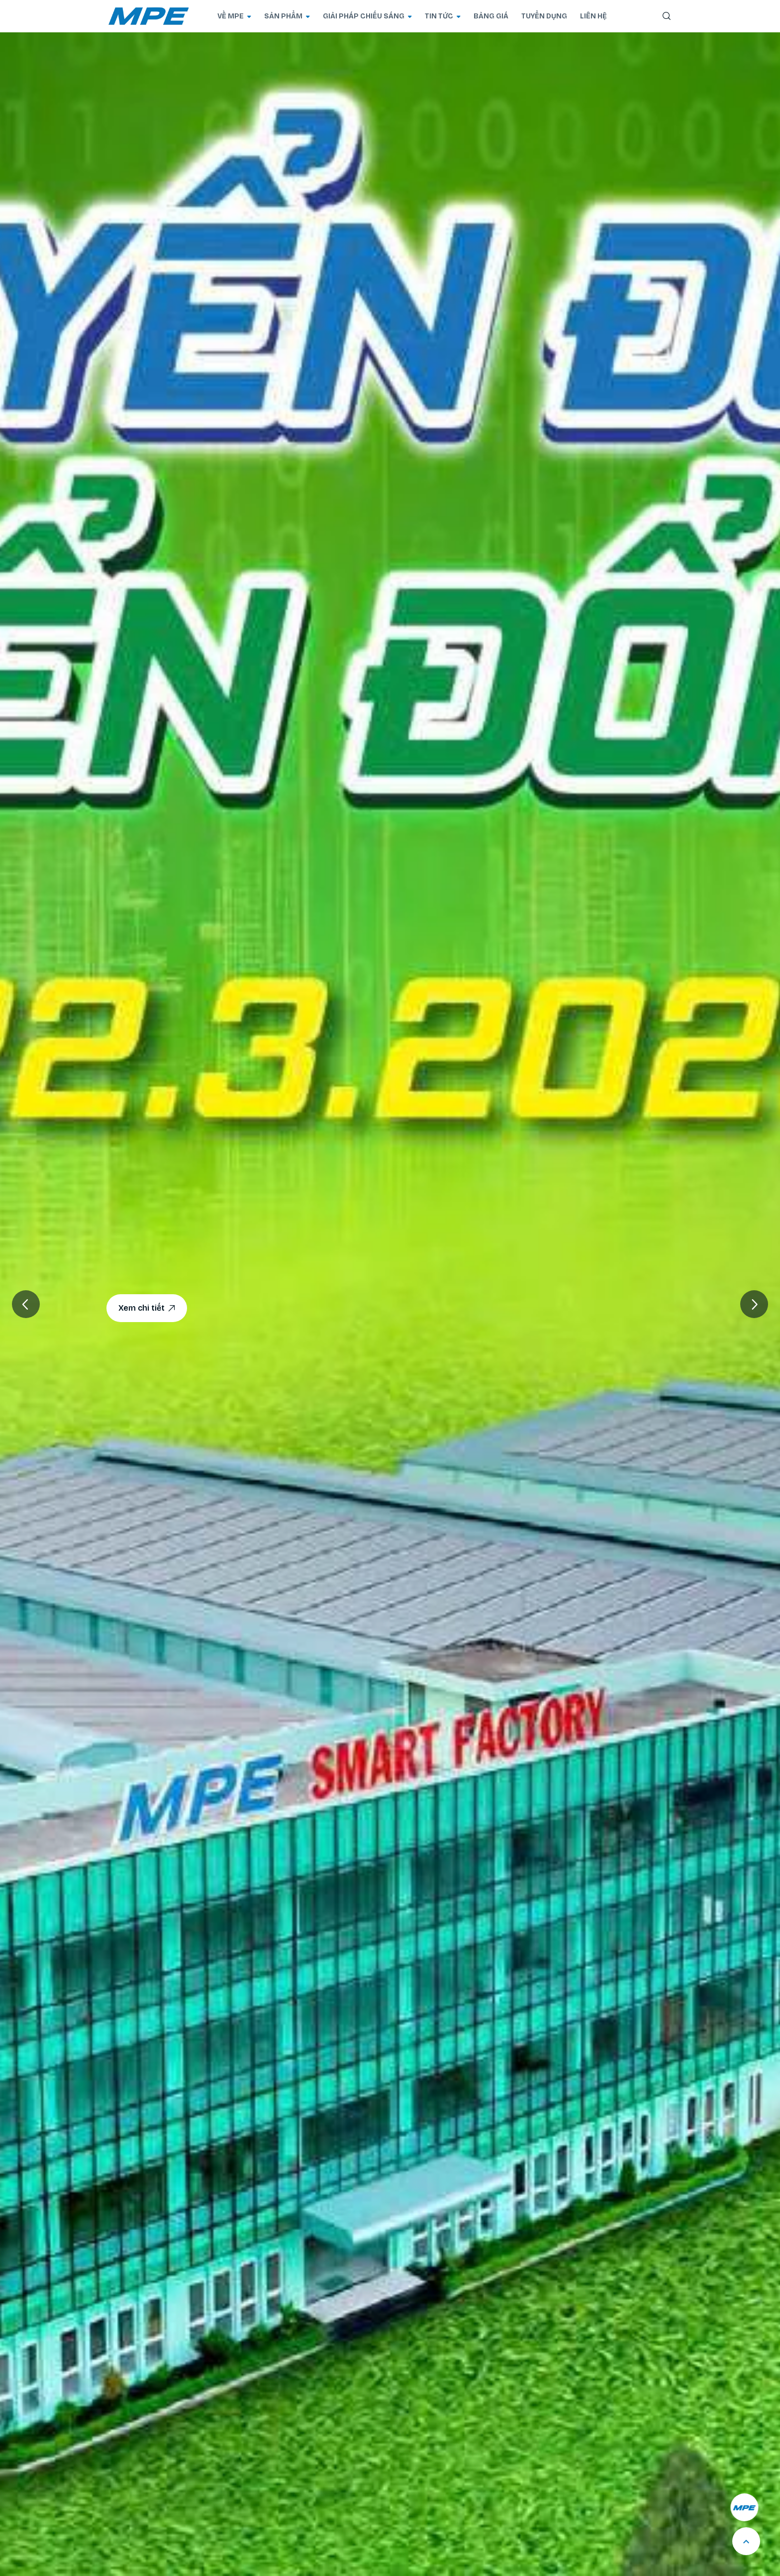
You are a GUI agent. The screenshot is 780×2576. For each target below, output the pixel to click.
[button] (754, 1304)
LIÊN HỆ (593, 16)
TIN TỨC (443, 16)
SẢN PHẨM (287, 16)
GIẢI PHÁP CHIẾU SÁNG (367, 16)
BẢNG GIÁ (491, 16)
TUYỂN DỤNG (544, 16)
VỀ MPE (234, 16)
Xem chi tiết (146, 1308)
